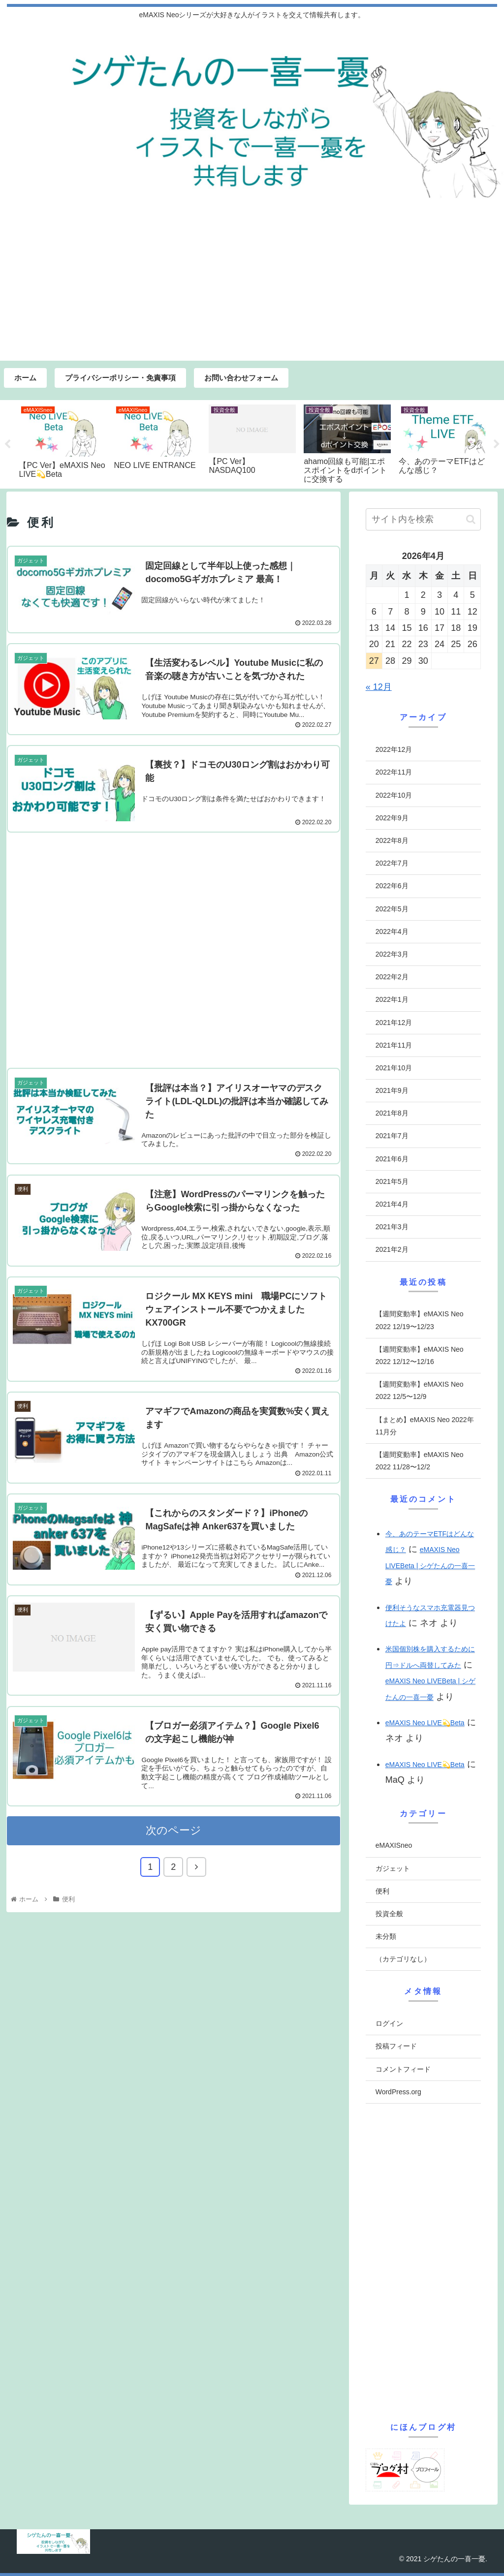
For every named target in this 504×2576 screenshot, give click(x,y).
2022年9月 (392, 818)
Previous (7, 444)
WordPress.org (398, 2092)
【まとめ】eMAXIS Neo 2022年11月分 (425, 1426)
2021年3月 (392, 1227)
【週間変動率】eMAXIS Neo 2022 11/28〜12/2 (420, 1461)
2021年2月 (392, 1249)
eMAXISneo (394, 1845)
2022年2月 (392, 977)
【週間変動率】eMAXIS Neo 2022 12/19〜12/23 (420, 1320)
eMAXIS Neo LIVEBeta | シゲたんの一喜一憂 (430, 1565)
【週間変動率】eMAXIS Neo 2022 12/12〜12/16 (420, 1355)
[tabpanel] (62, 442)
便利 (382, 1891)
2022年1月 (392, 999)
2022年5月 (392, 909)
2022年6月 (392, 886)
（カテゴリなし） (403, 1959)
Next (497, 444)
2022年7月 (392, 863)
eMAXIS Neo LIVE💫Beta (425, 1723)
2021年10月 (394, 1068)
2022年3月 (392, 954)
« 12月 (379, 687)
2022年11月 (394, 772)
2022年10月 (394, 795)
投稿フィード (396, 2046)
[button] (470, 519)
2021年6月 (392, 1159)
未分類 (386, 1936)
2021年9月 (392, 1090)
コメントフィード (403, 2069)
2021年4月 (392, 1204)
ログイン (389, 2023)
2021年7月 (392, 1136)
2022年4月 (392, 931)
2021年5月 (392, 1181)
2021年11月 (394, 1045)
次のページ (173, 1848)
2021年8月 (392, 1113)
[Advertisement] (252, 287)
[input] (423, 519)
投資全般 (389, 1914)
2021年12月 (394, 1022)
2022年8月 (392, 840)
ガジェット (393, 1868)
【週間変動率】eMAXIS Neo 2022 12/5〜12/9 (420, 1390)
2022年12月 (394, 749)
